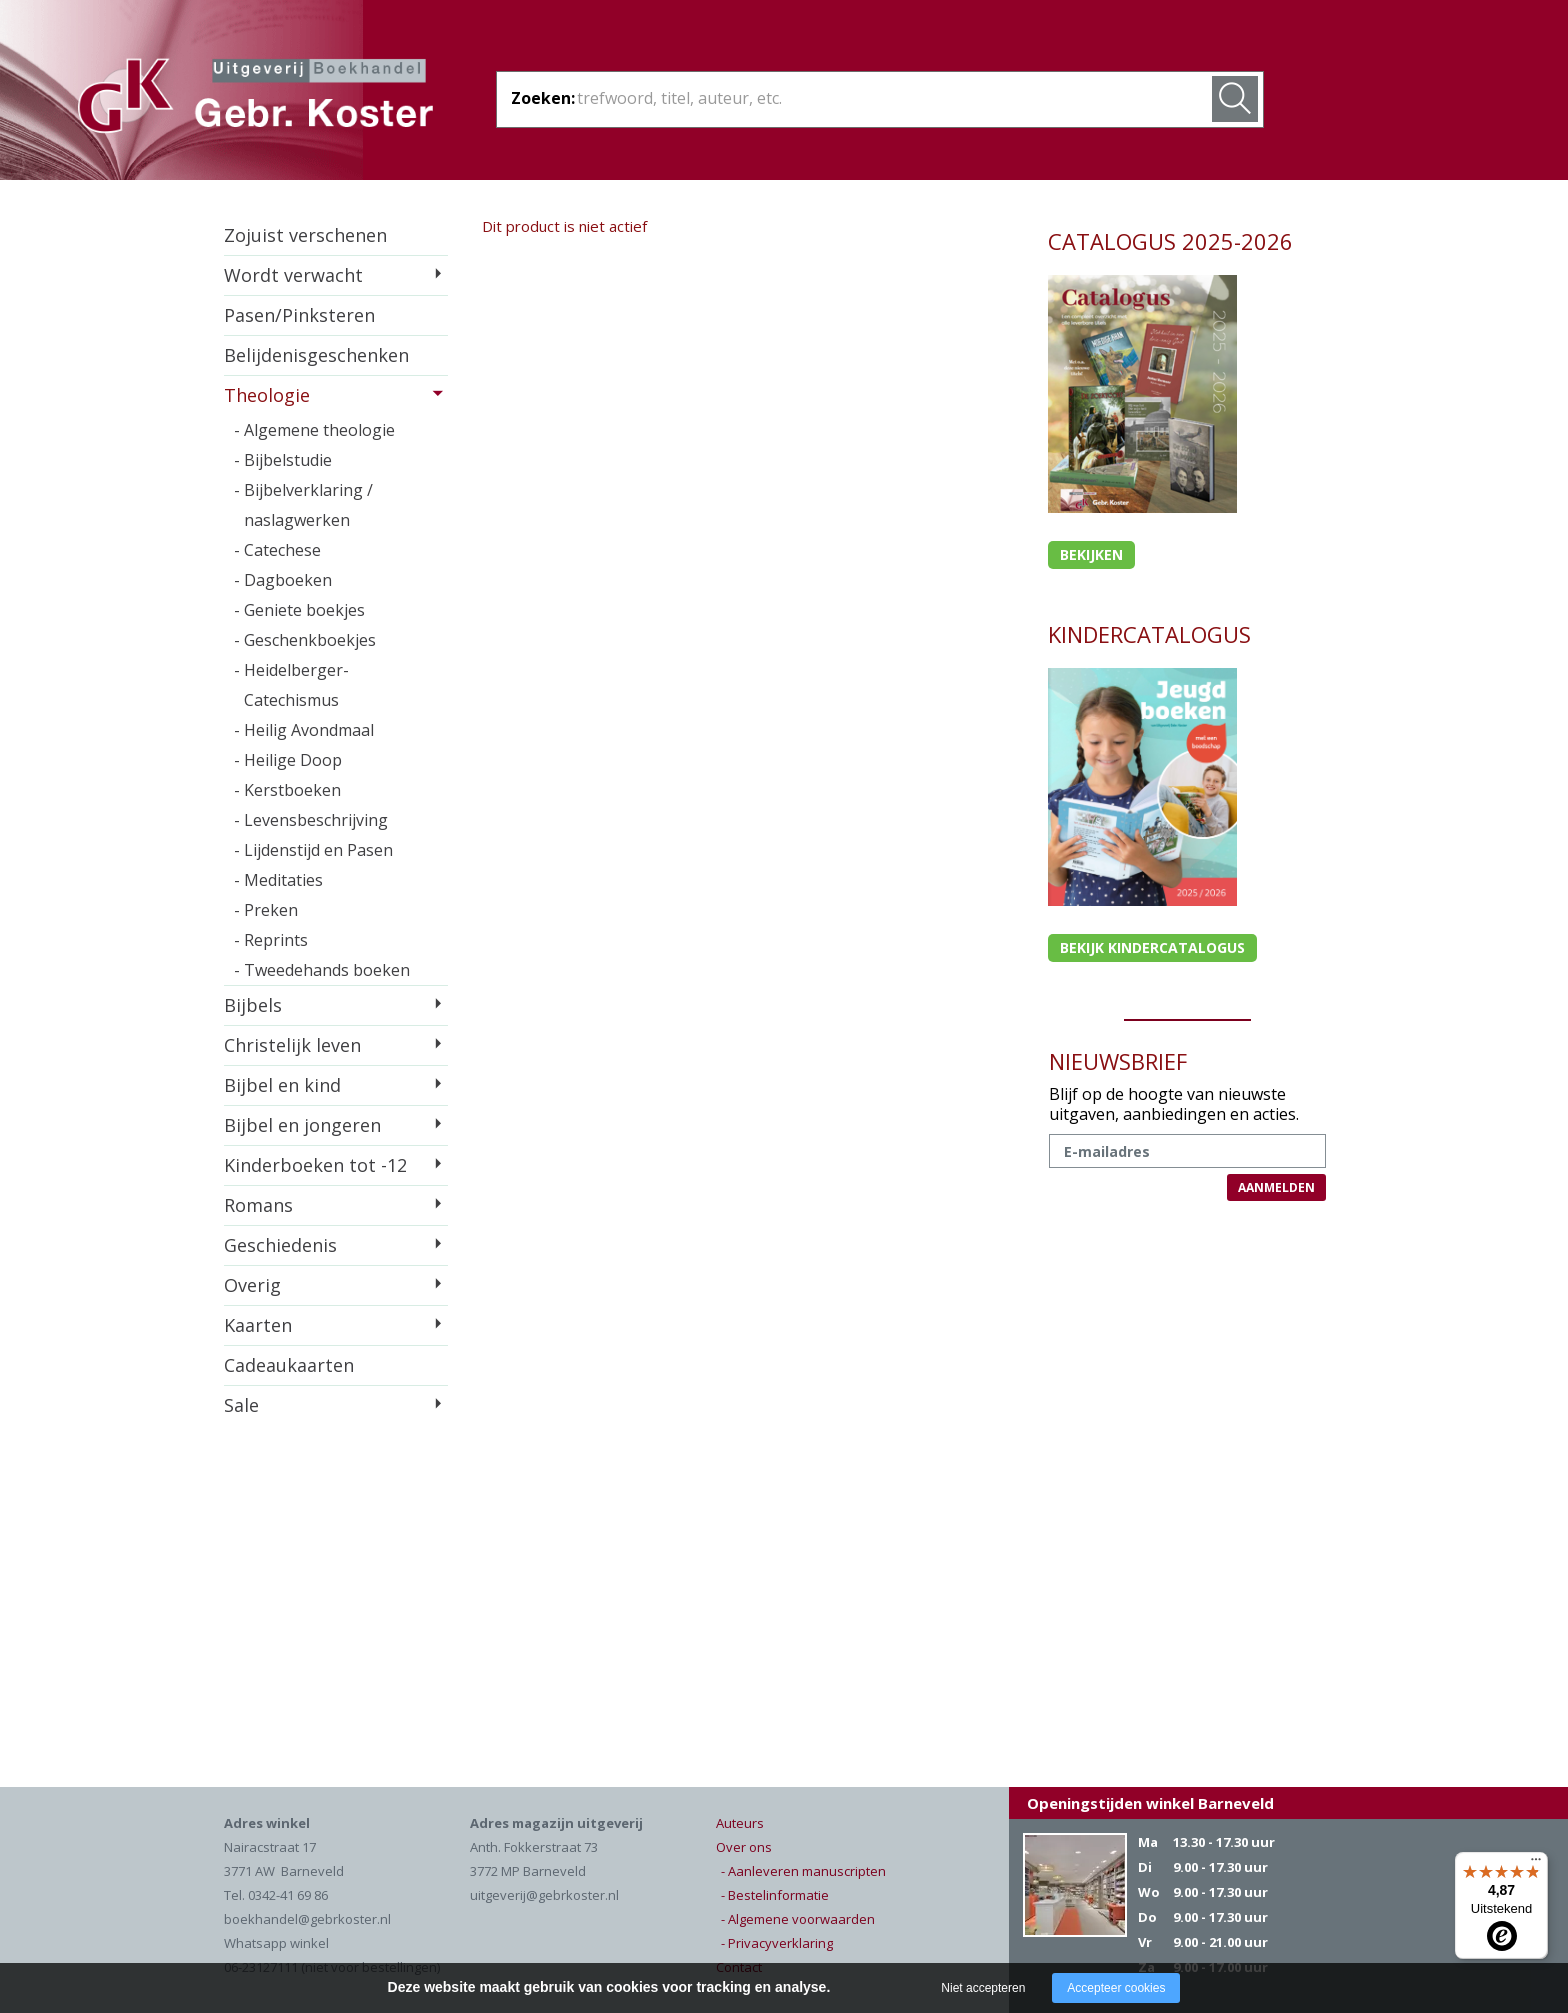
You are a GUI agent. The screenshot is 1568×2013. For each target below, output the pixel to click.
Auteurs (740, 1823)
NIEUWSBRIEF (1118, 1061)
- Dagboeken (283, 580)
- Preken (266, 910)
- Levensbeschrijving (311, 820)
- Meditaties (278, 880)
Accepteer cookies (1116, 1988)
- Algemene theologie (314, 430)
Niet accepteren (983, 1988)
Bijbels (253, 1005)
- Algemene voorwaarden (798, 1919)
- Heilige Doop (288, 760)
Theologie (267, 395)
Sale (241, 1405)
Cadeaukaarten (289, 1365)
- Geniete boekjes (299, 610)
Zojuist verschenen (305, 235)
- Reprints (271, 940)
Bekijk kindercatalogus (1152, 947)
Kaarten (258, 1325)
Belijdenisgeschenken (316, 355)
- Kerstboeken (287, 790)
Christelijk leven (292, 1045)
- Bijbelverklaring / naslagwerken (303, 505)
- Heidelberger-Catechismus (291, 685)
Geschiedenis (280, 1245)
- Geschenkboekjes (305, 640)
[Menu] (1536, 1864)
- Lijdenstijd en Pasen (313, 850)
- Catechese (277, 550)
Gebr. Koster (255, 99)
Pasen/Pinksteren (299, 315)
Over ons (744, 1847)
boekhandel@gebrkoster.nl (307, 1919)
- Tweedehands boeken (322, 970)
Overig (252, 1285)
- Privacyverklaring (777, 1943)
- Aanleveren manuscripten (803, 1871)
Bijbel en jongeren (302, 1125)
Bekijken (1091, 554)
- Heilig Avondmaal (304, 730)
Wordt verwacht (293, 275)
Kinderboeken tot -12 (315, 1165)
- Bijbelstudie (283, 460)
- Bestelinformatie (775, 1895)
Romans (258, 1205)
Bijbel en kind (282, 1085)
